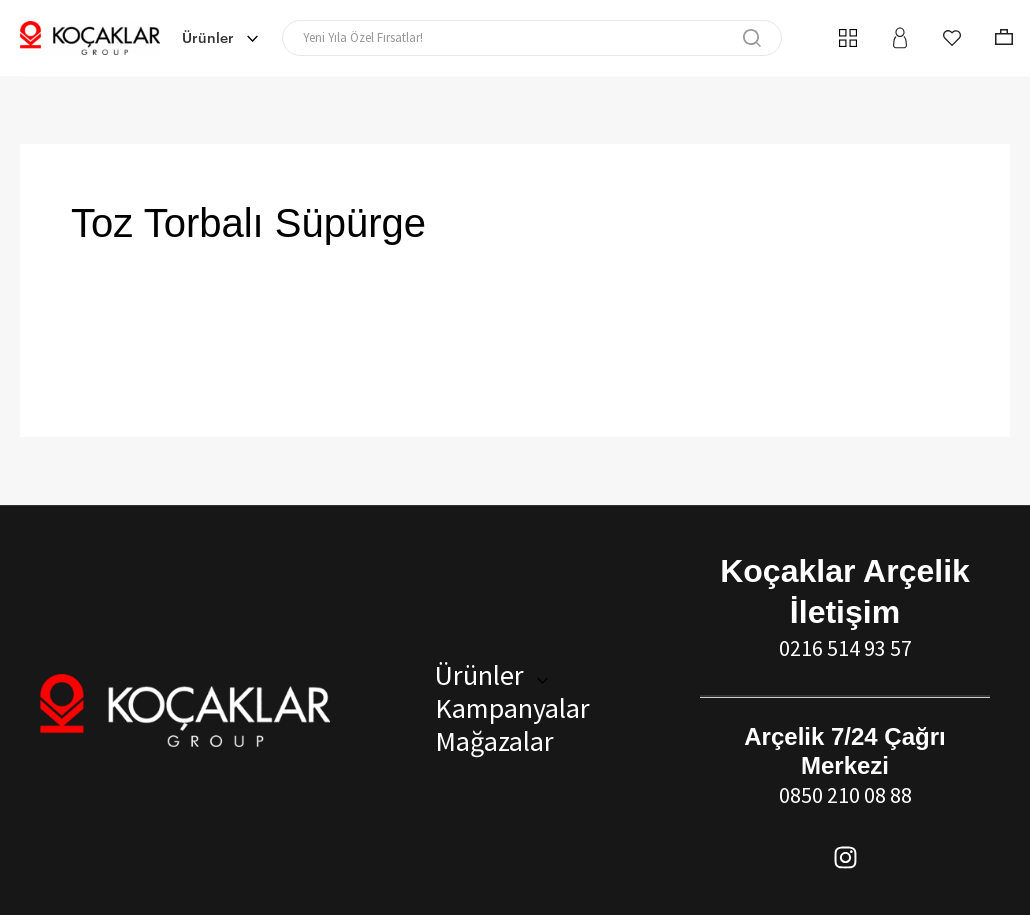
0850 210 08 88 (845, 795)
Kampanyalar (507, 708)
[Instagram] (845, 857)
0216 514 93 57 (845, 648)
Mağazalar (489, 741)
